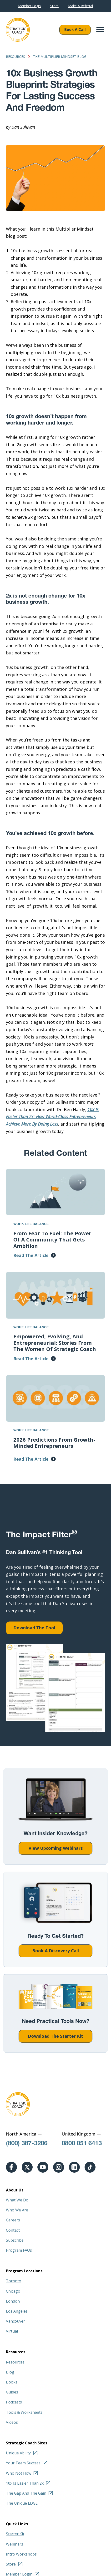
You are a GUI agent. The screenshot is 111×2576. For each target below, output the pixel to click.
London (13, 2301)
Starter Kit (15, 2533)
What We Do (17, 2200)
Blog (10, 2372)
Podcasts (14, 2402)
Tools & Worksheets (24, 2412)
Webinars (14, 2544)
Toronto (13, 2281)
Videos (12, 2422)
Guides (12, 2392)
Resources (15, 57)
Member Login (29, 6)
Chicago (13, 2291)
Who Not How (18, 2473)
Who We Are (17, 2210)
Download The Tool (34, 1628)
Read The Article (31, 1255)
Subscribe (15, 2240)
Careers (13, 2220)
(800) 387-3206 (26, 2144)
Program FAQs (19, 2250)
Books (11, 2382)
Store (54, 6)
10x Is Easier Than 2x (25, 2483)
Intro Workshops (21, 2554)
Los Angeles (17, 2311)
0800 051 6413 (82, 2144)
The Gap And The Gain (26, 2493)
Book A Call (75, 29)
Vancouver (15, 2321)
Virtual (12, 2331)
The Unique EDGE (22, 2503)
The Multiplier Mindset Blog (59, 57)
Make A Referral (80, 6)
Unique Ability (18, 2453)
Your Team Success (23, 2463)
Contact (13, 2230)
